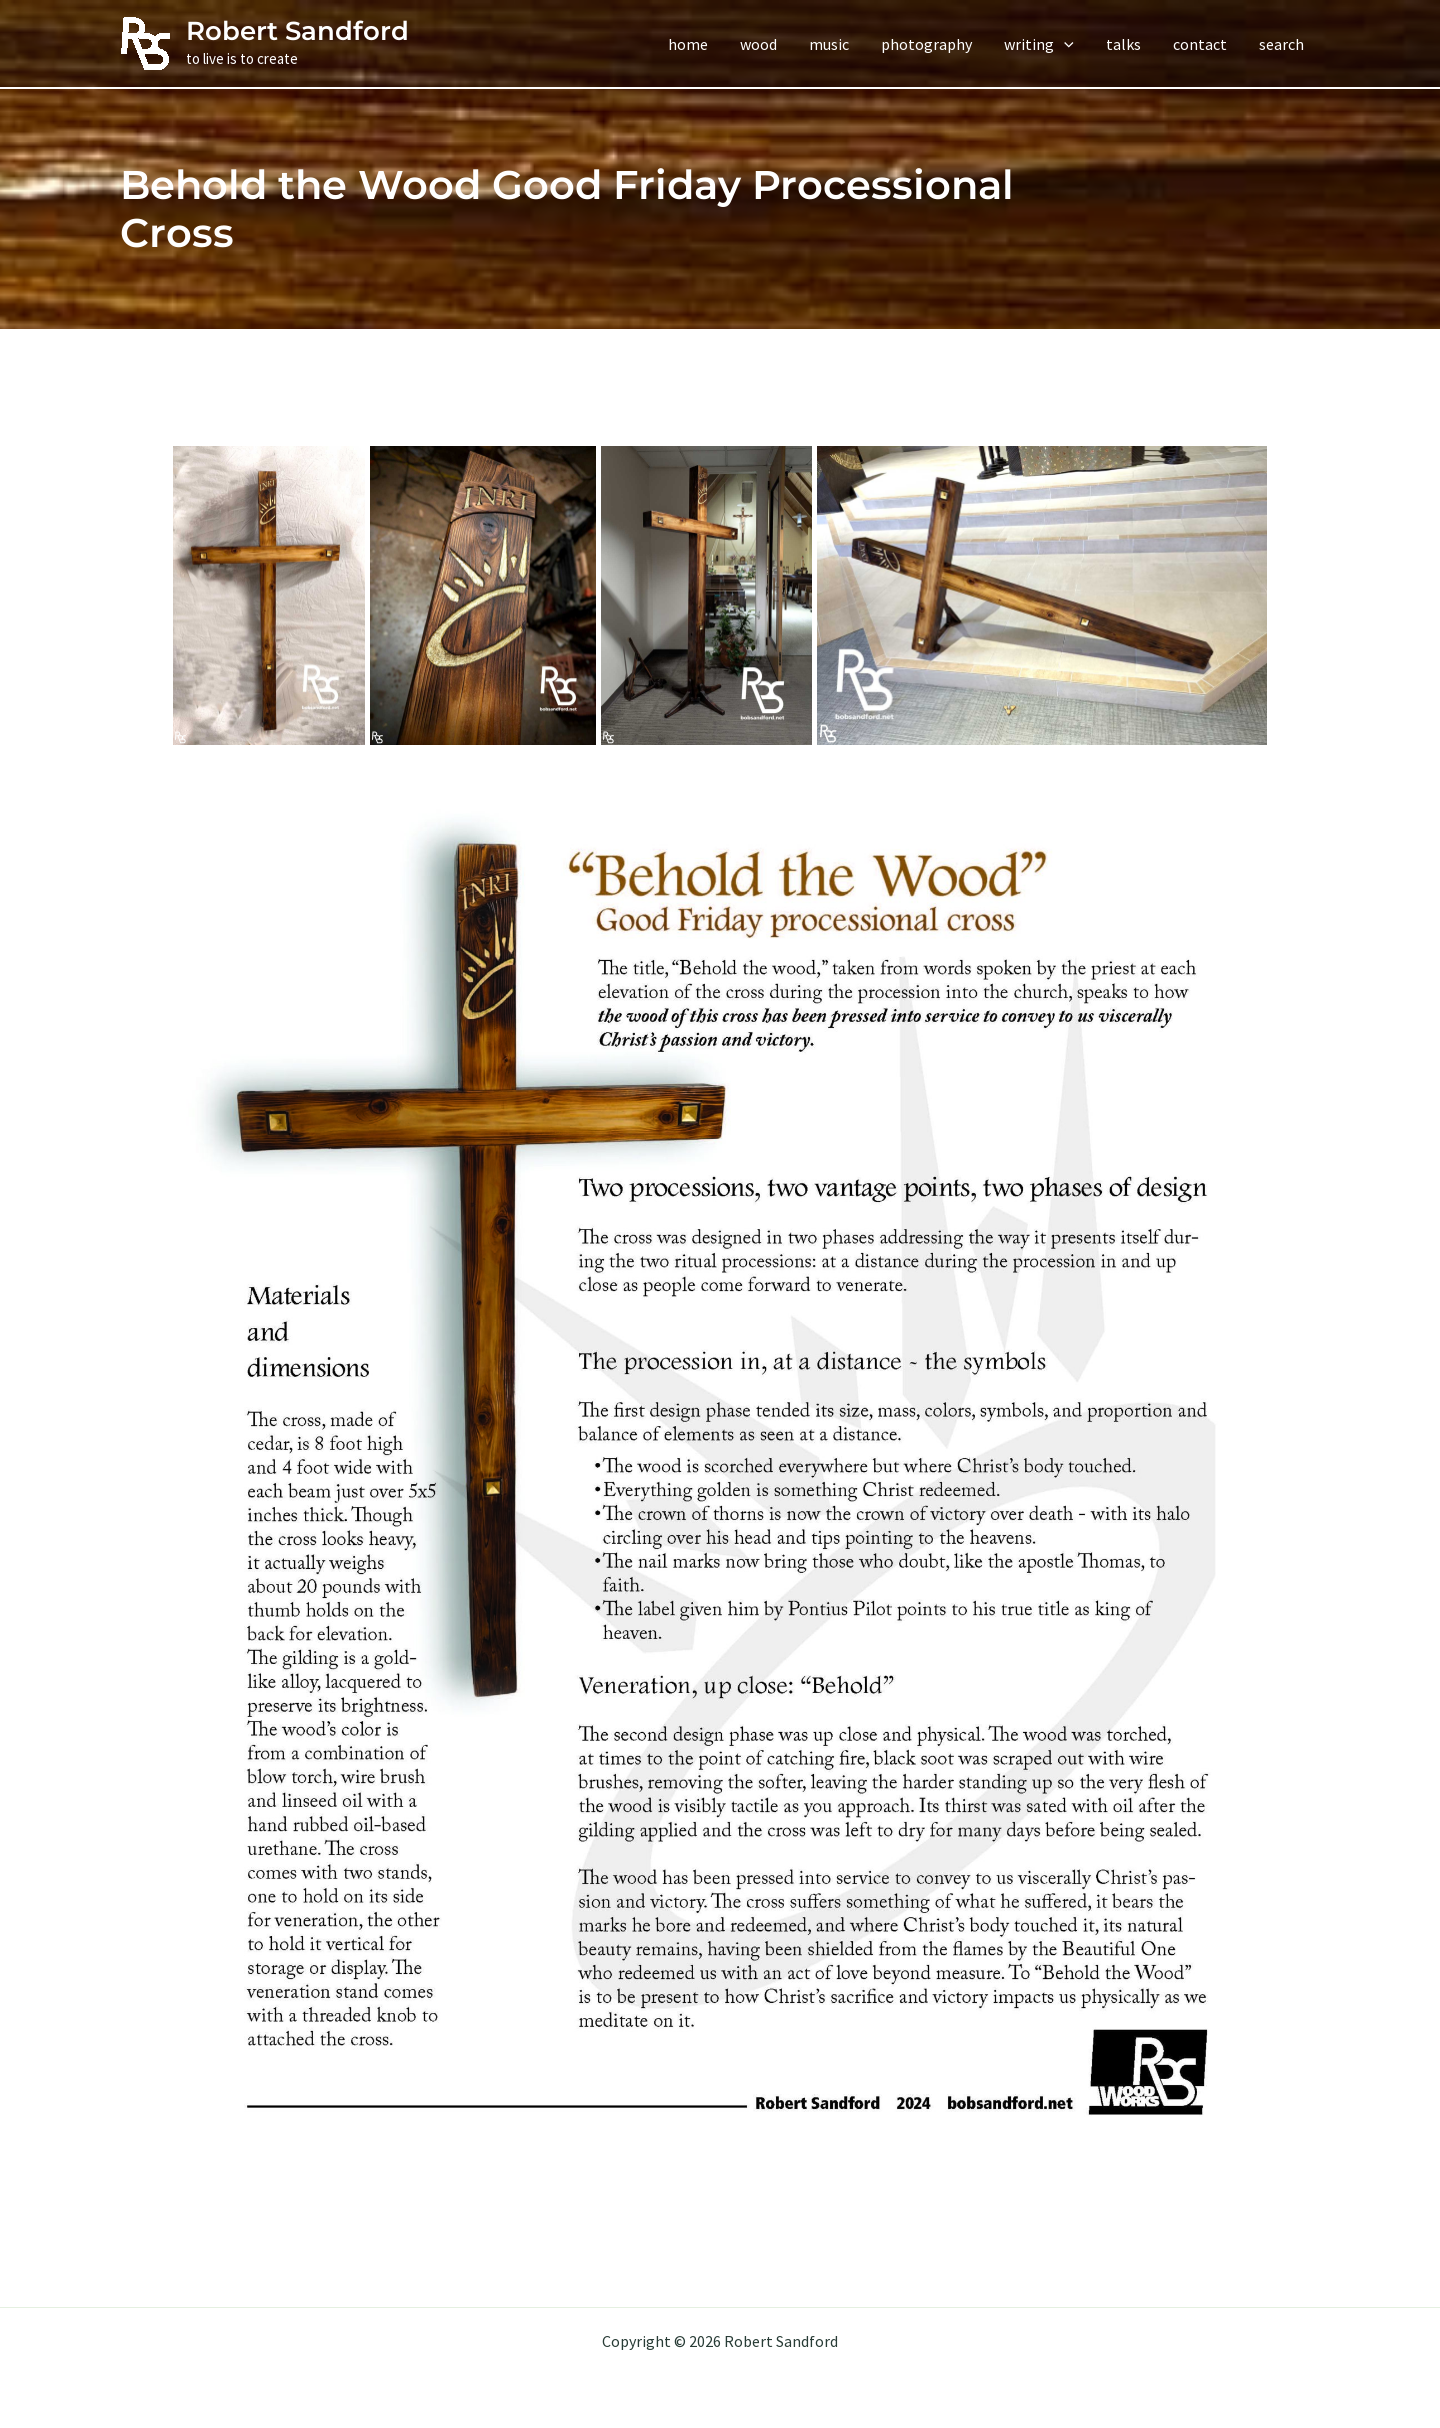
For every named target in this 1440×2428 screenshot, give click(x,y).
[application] (1064, 44)
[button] (1039, 44)
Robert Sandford (297, 31)
